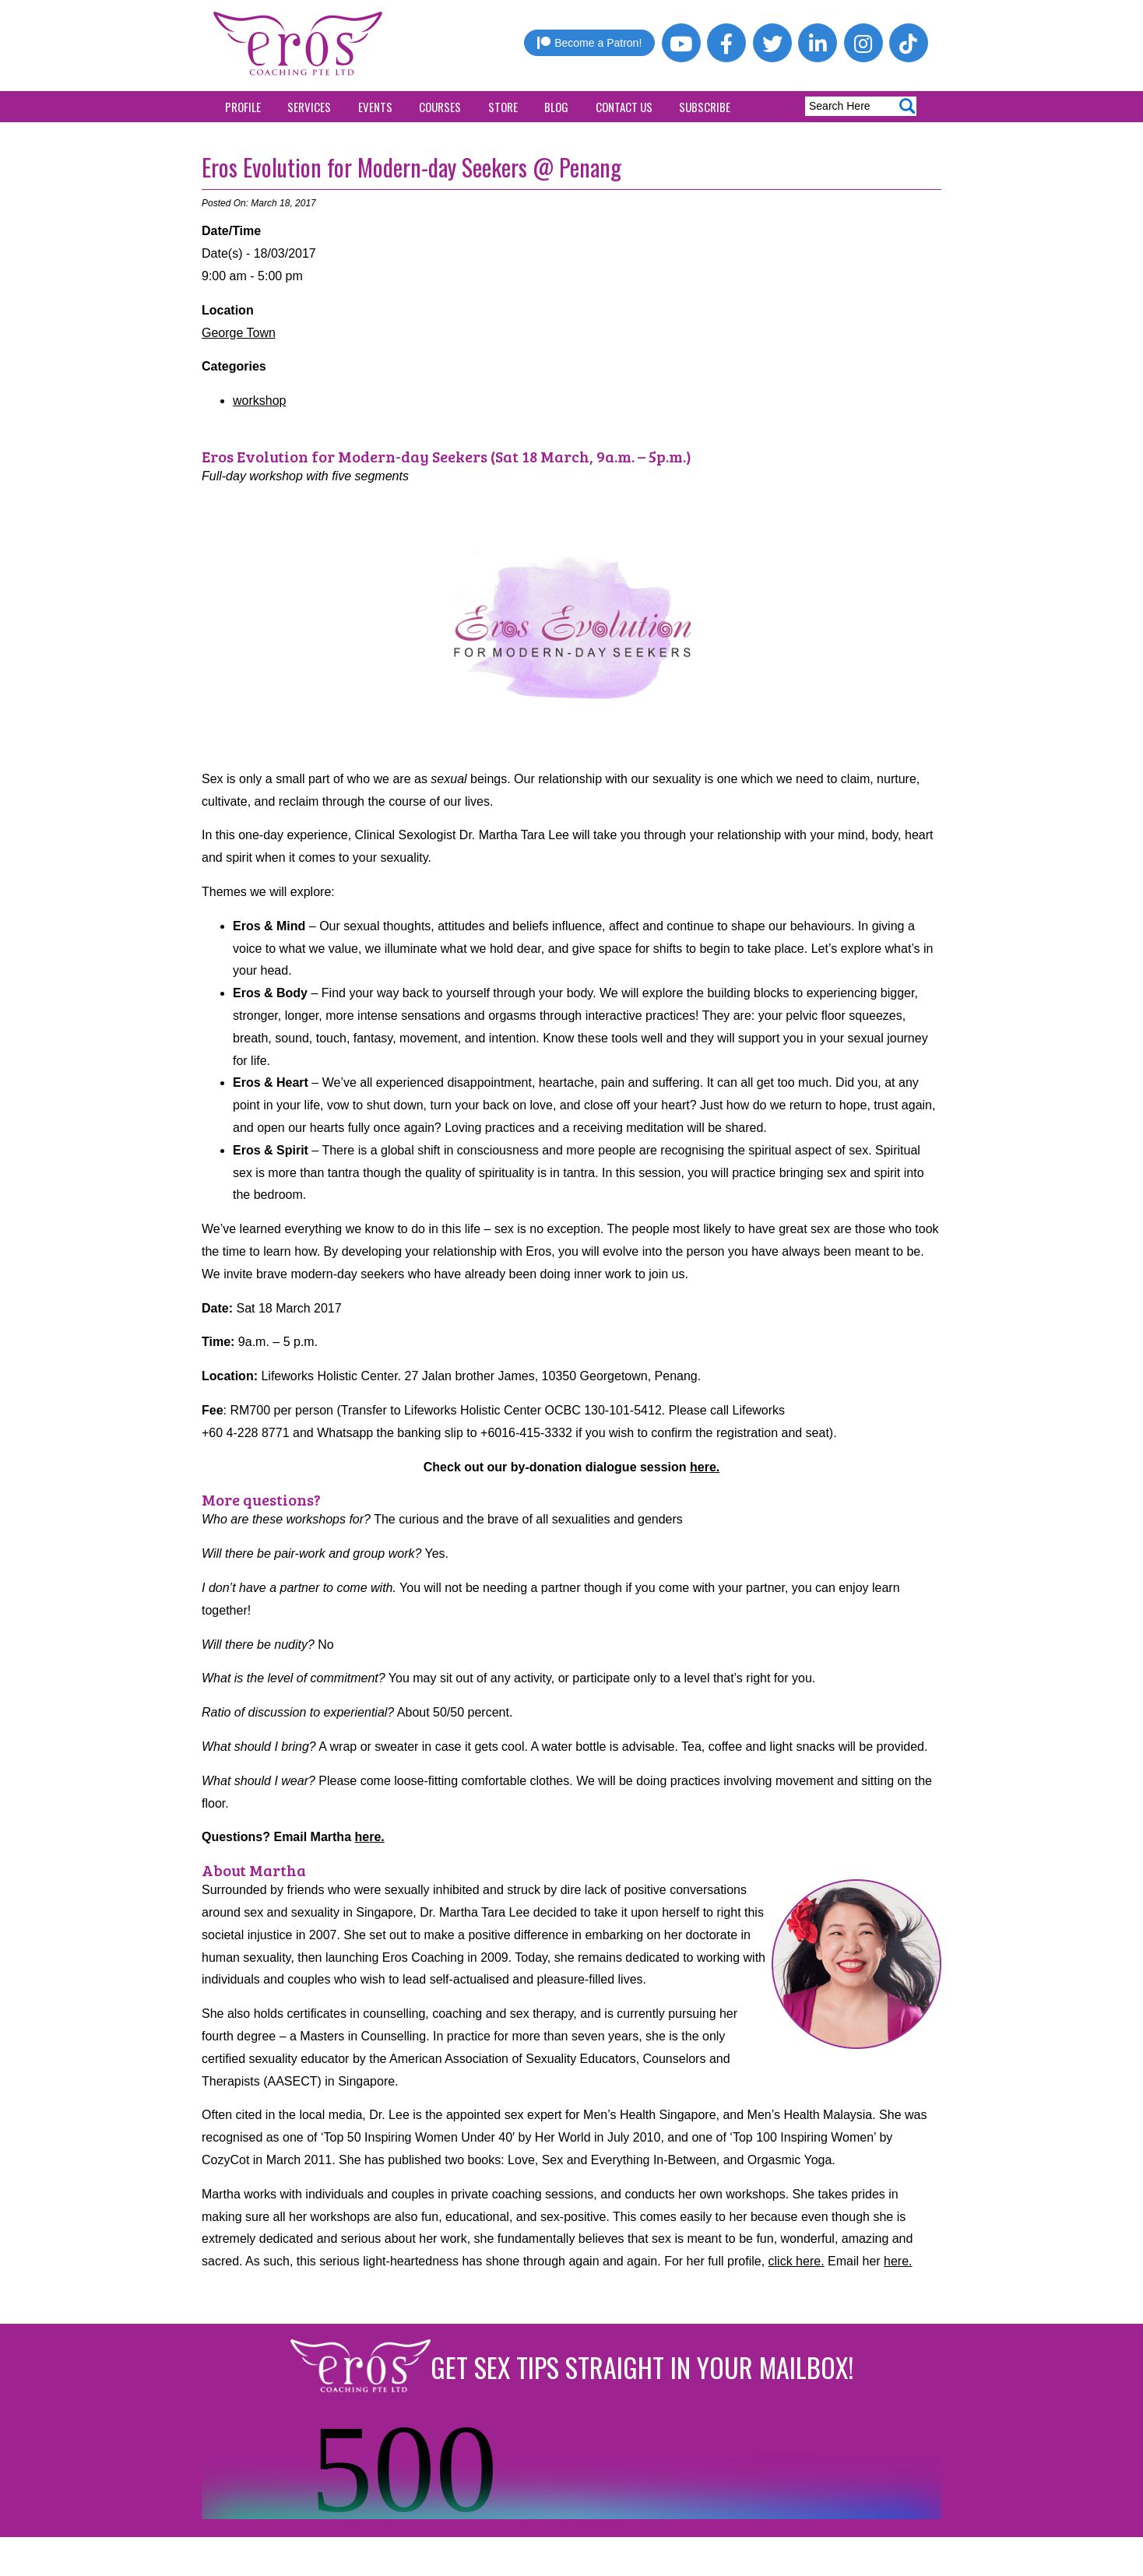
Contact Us (624, 106)
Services (309, 106)
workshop (259, 400)
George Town (239, 332)
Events (375, 106)
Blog (556, 106)
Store (503, 106)
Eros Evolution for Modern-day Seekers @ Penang (411, 167)
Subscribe (704, 106)
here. (704, 1467)
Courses (440, 106)
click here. (796, 2261)
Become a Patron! (589, 43)
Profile (243, 106)
